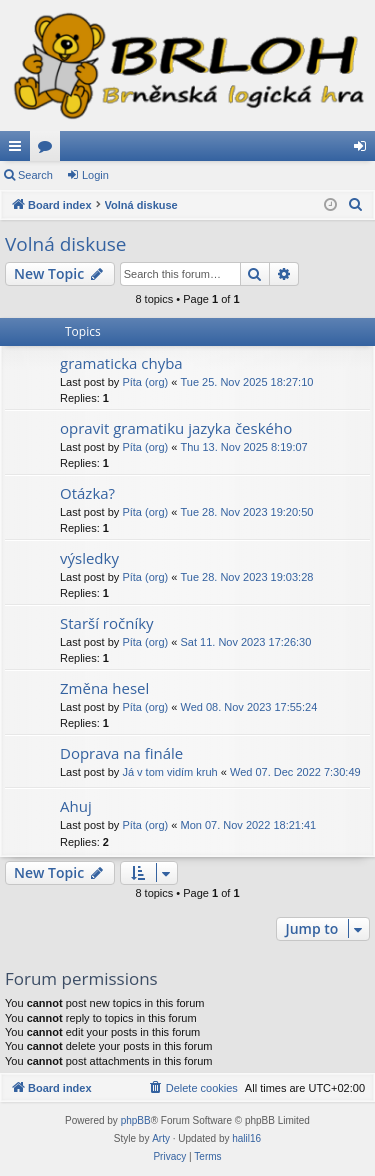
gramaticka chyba (121, 363)
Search (35, 175)
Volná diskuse (66, 244)
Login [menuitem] (364, 150)
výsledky (89, 558)
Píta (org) (145, 382)
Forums (49, 150)
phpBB (136, 1120)
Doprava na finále (121, 753)
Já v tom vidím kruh (169, 772)
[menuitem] (356, 205)
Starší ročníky (107, 623)
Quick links (19, 150)
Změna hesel (104, 688)
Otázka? (87, 493)
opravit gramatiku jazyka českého (176, 428)
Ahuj (76, 806)
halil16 (246, 1138)
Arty (161, 1138)
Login (95, 175)
